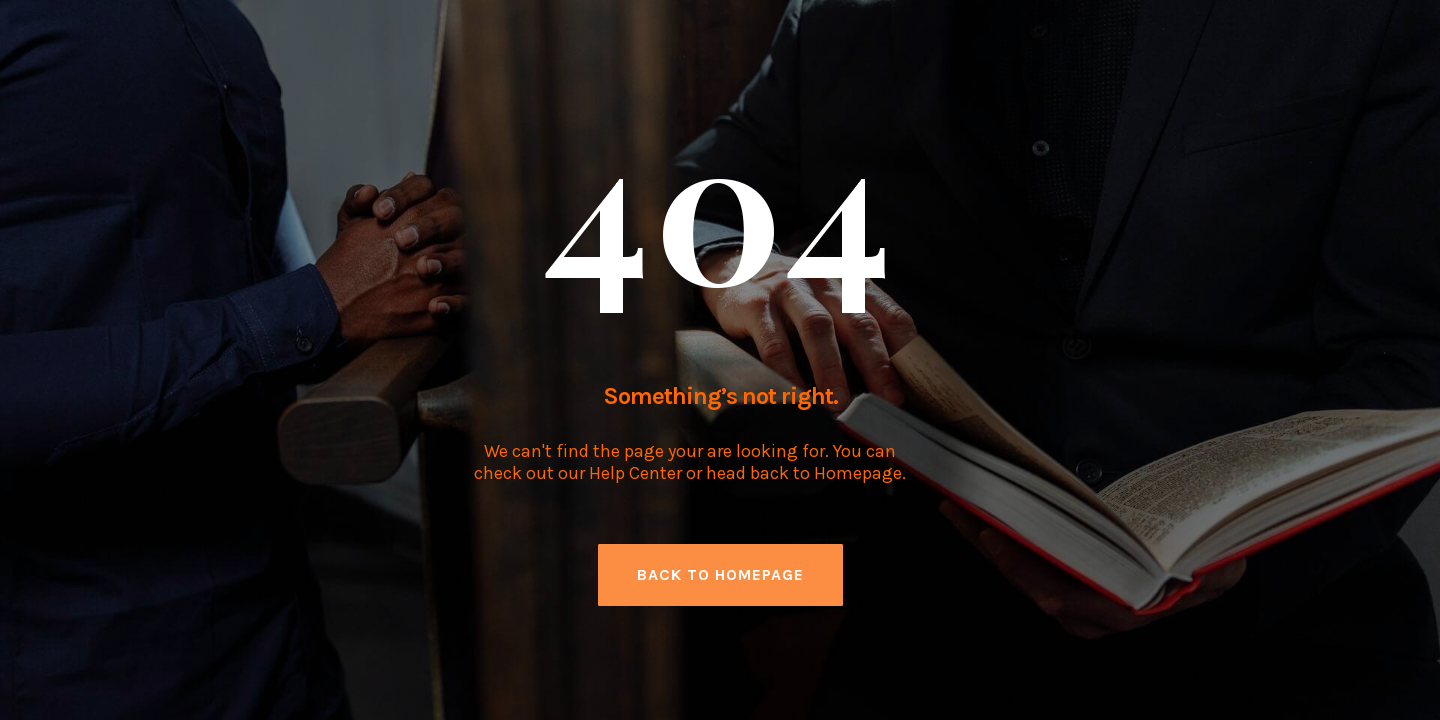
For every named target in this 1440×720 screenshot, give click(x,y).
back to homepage (720, 574)
